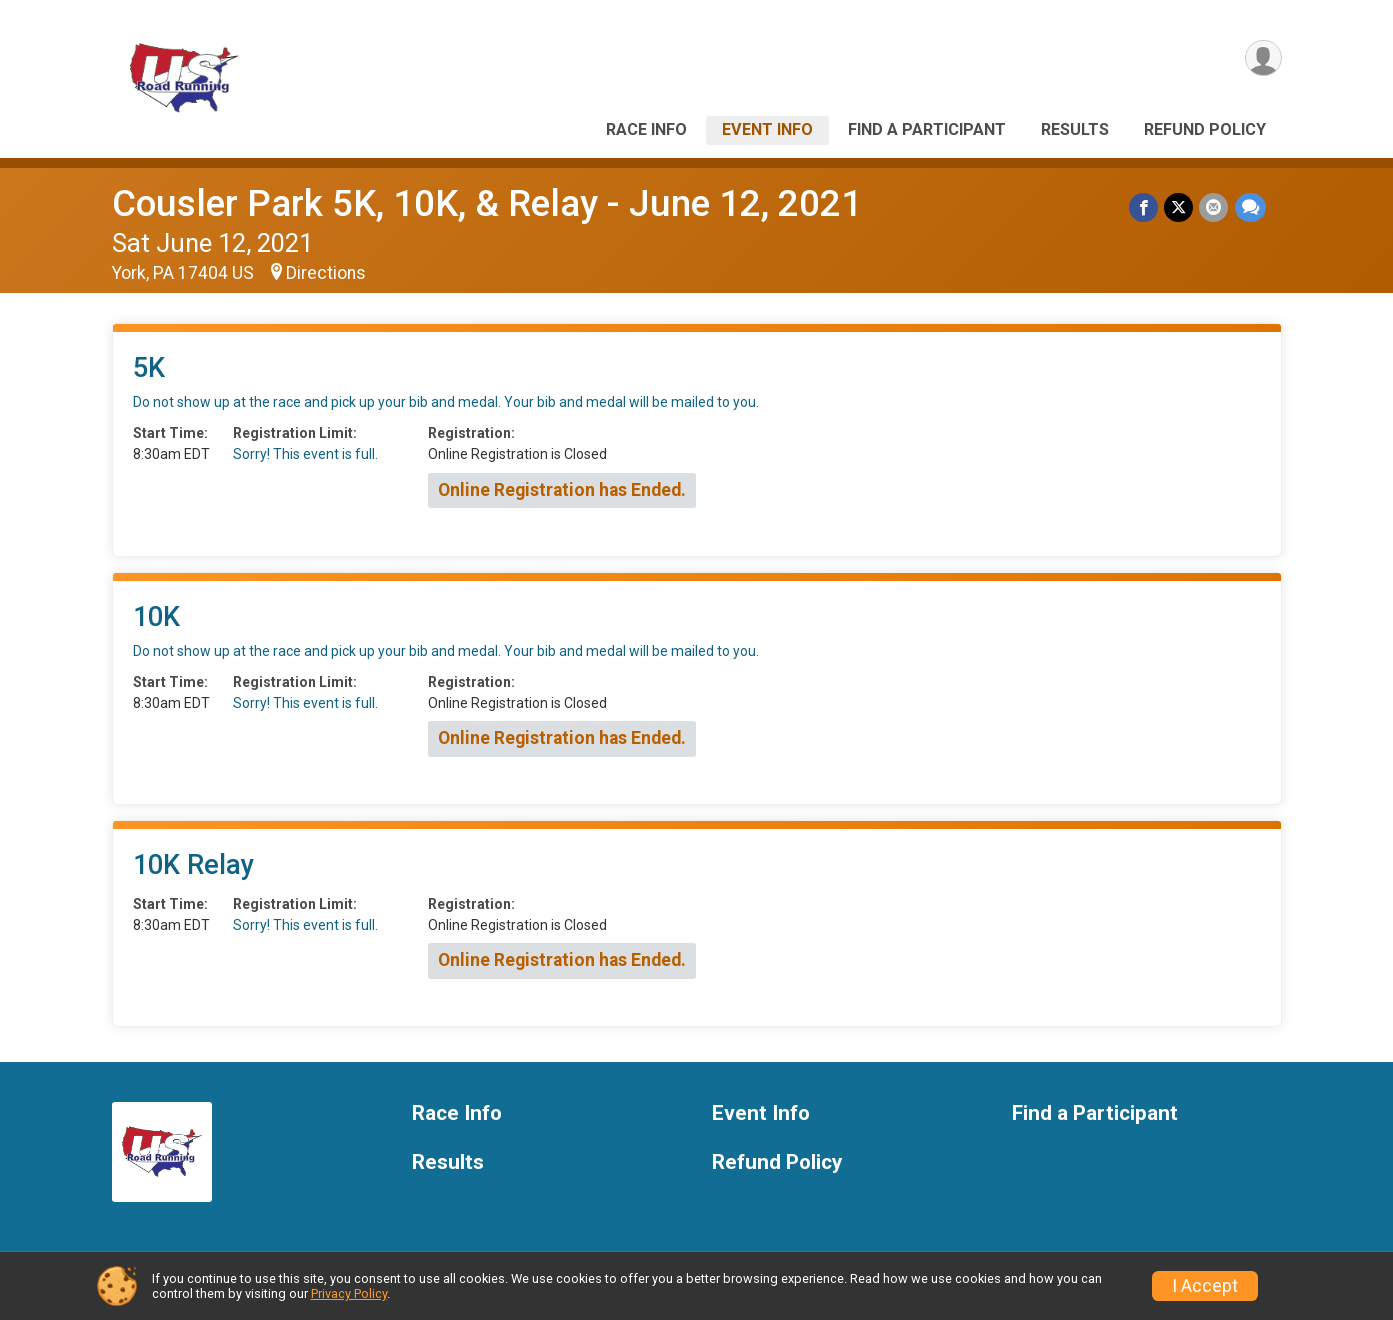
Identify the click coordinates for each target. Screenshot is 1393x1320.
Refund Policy (1205, 129)
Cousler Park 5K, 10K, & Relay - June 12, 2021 (487, 203)
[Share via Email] (1214, 207)
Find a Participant (927, 129)
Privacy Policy (349, 1293)
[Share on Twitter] (1179, 207)
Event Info (767, 129)
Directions (326, 273)
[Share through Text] (1250, 207)
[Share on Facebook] (1144, 207)
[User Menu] (1263, 58)
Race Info (646, 129)
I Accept (1205, 1286)
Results (1075, 129)
